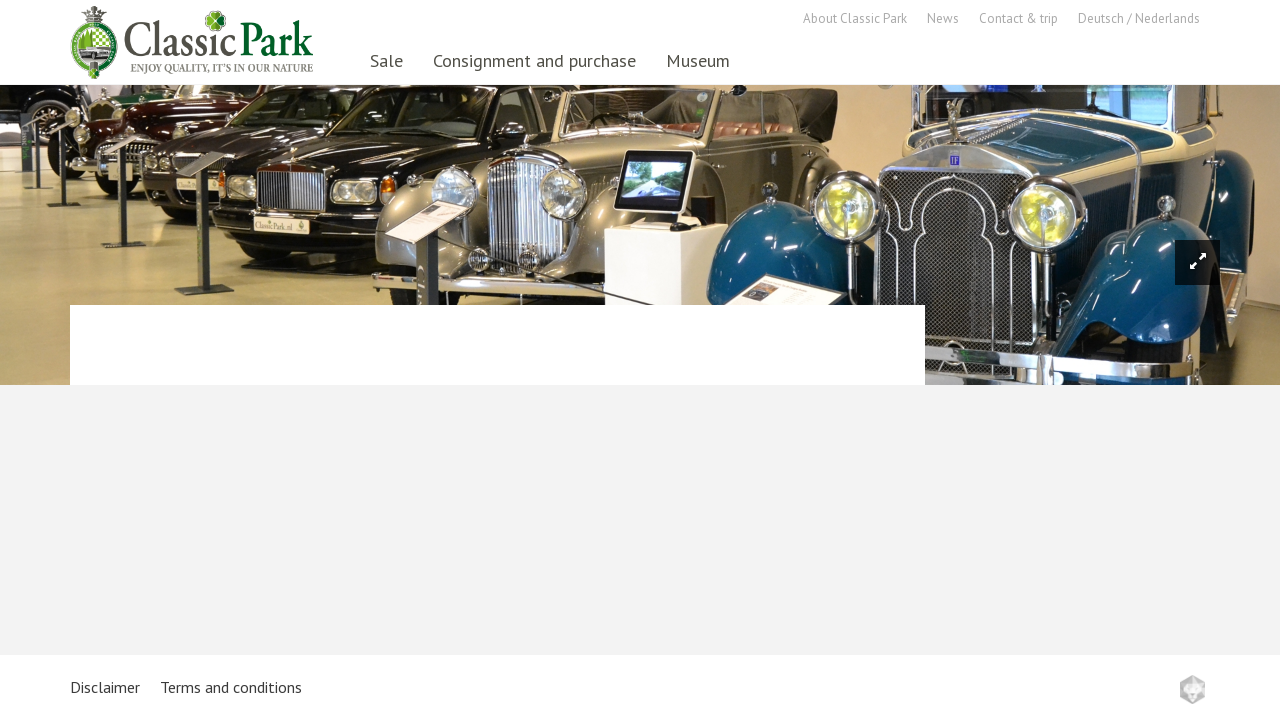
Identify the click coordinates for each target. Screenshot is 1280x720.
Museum (698, 60)
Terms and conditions (231, 687)
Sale (386, 60)
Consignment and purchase (534, 60)
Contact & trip (1018, 18)
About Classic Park (855, 18)
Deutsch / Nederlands (1139, 18)
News (943, 18)
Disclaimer (105, 687)
